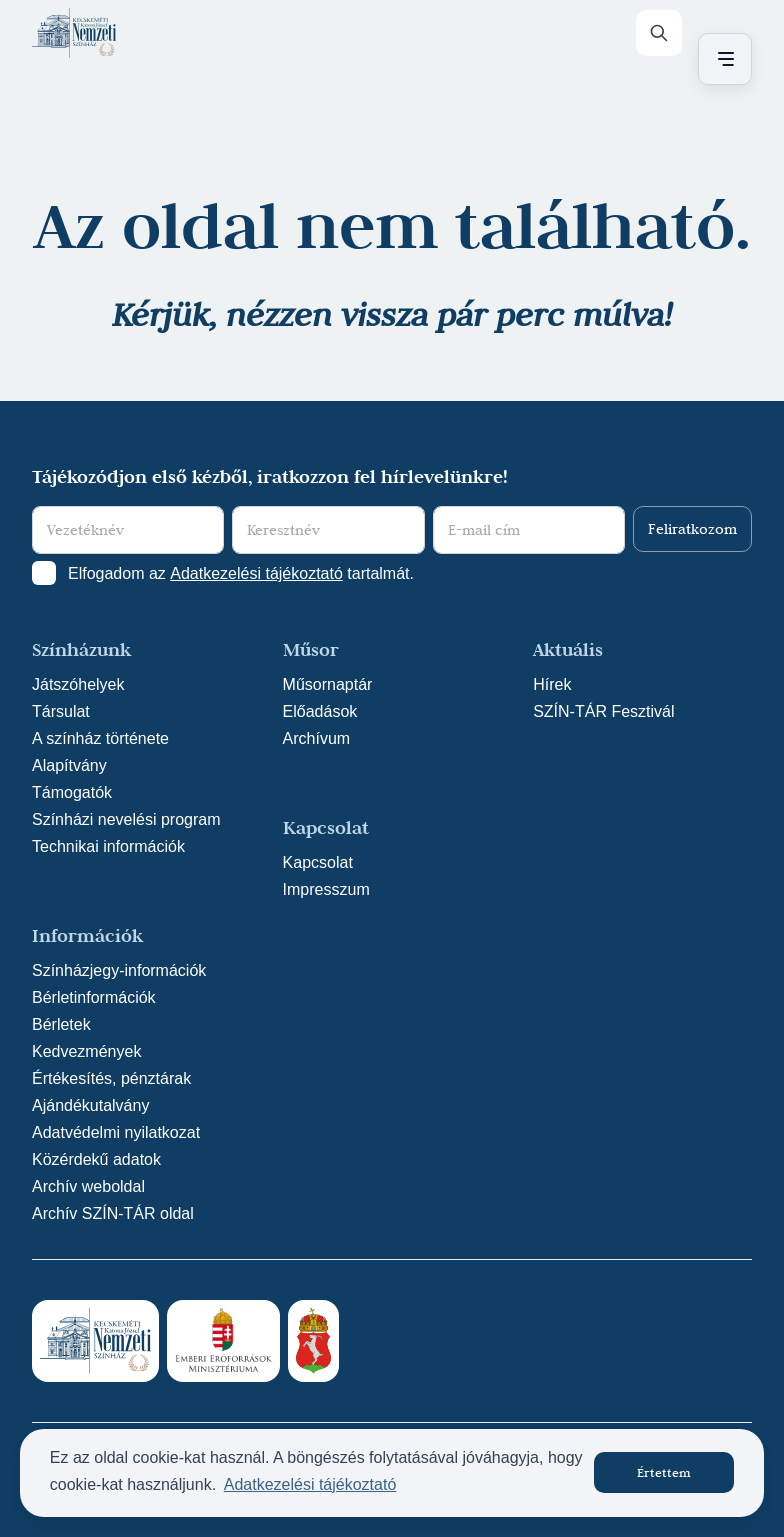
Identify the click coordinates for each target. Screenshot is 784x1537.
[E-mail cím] (529, 530)
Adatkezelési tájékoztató (256, 573)
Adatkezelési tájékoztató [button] (310, 1484)
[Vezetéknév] (128, 530)
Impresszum (326, 889)
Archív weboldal (88, 1186)
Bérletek (61, 1024)
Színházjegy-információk (119, 970)
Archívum (317, 738)
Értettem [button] (664, 1472)
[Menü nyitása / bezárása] (722, 59)
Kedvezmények (86, 1051)
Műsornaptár (328, 684)
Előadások (320, 711)
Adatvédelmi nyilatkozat (116, 1132)
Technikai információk (108, 846)
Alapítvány (69, 765)
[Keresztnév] (328, 530)
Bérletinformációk (94, 997)
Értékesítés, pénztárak (111, 1078)
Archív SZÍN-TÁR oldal (113, 1213)
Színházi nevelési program (126, 819)
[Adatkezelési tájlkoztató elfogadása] (44, 573)
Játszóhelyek (78, 684)
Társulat (61, 711)
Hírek (552, 684)
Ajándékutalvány (90, 1105)
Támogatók (72, 792)
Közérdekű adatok (96, 1159)
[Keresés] (659, 33)
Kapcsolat (318, 862)
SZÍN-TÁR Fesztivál (603, 711)
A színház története (100, 738)
